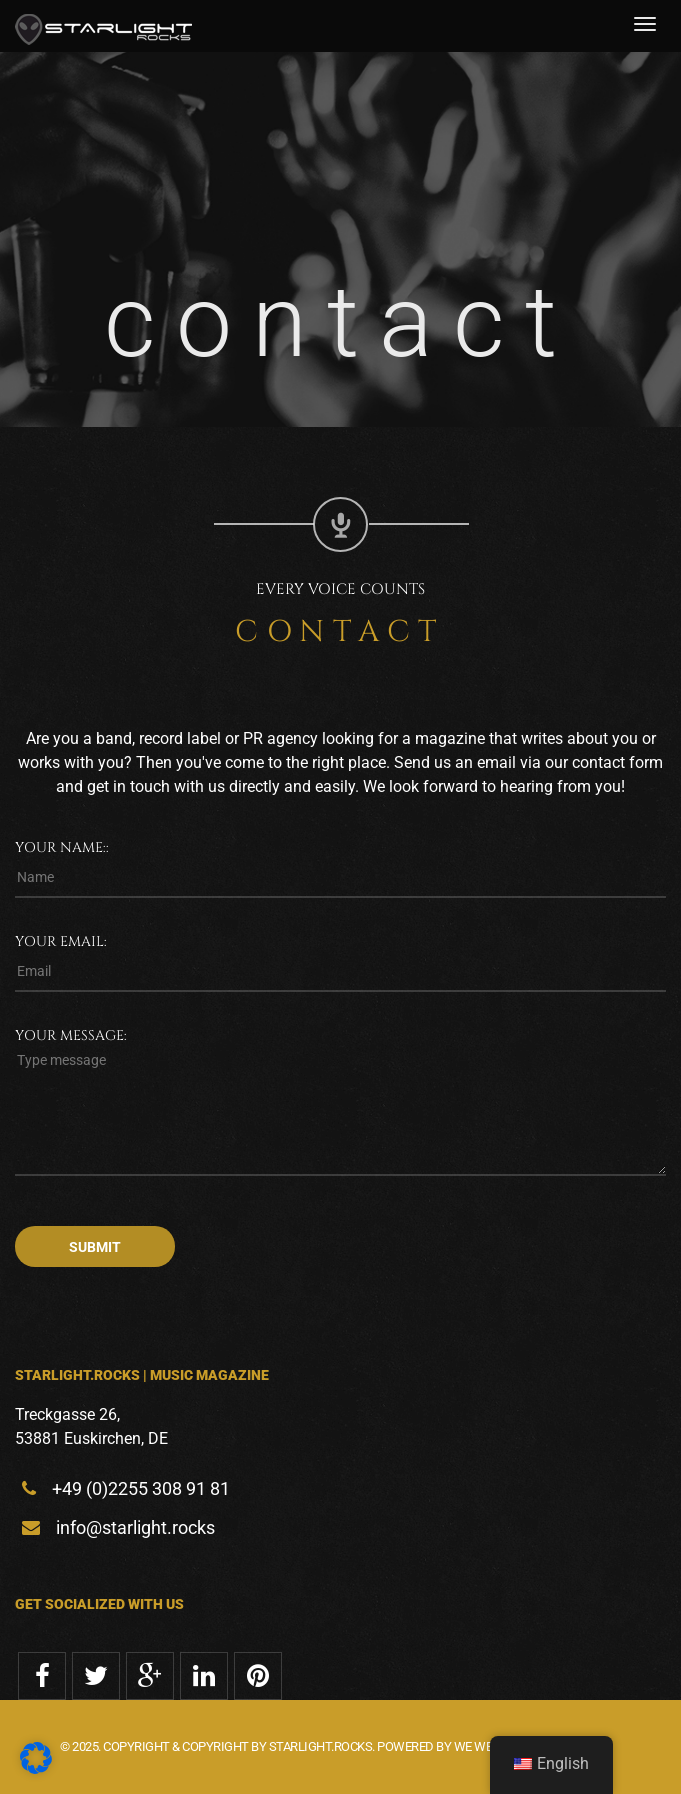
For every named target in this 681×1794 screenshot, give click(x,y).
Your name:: (62, 847)
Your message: (71, 1035)
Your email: (61, 941)
